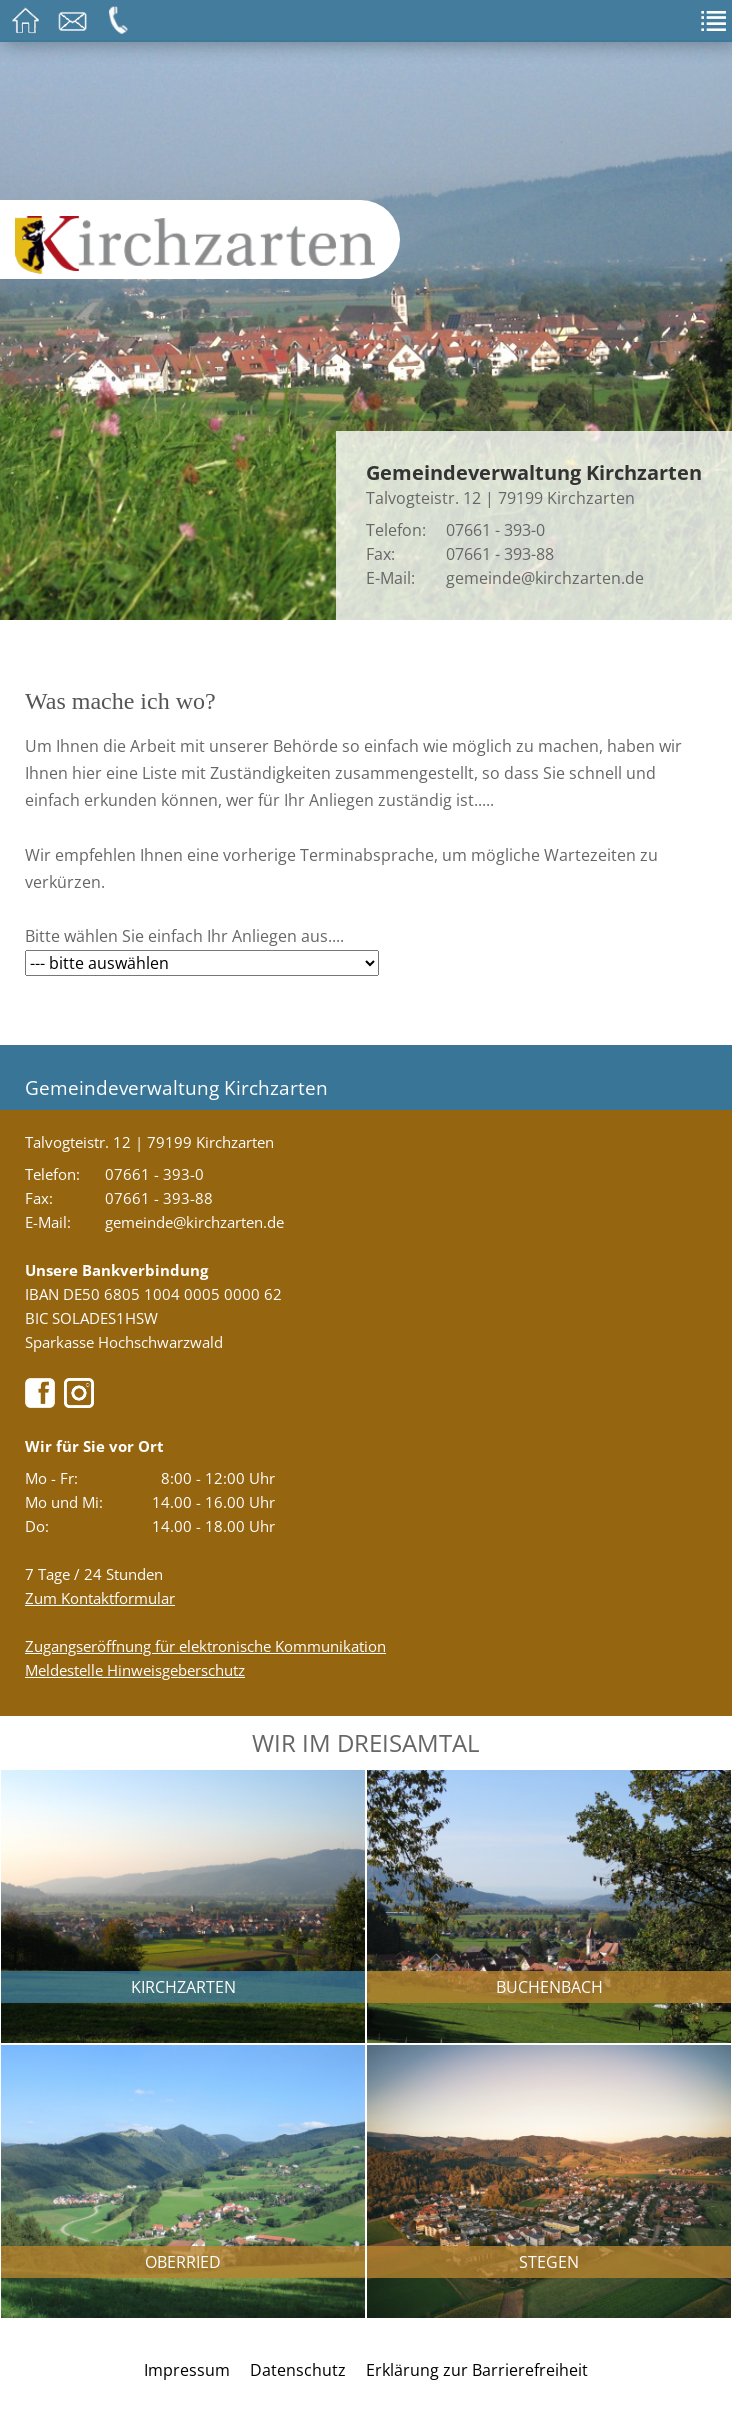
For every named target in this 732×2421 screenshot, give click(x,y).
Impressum (187, 2370)
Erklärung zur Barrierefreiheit (477, 2370)
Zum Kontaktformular (100, 1598)
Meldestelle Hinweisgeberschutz (135, 1670)
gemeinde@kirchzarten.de (545, 578)
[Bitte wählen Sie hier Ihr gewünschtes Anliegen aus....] (202, 963)
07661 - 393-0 (495, 530)
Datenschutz (298, 2370)
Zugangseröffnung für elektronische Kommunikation (205, 1646)
